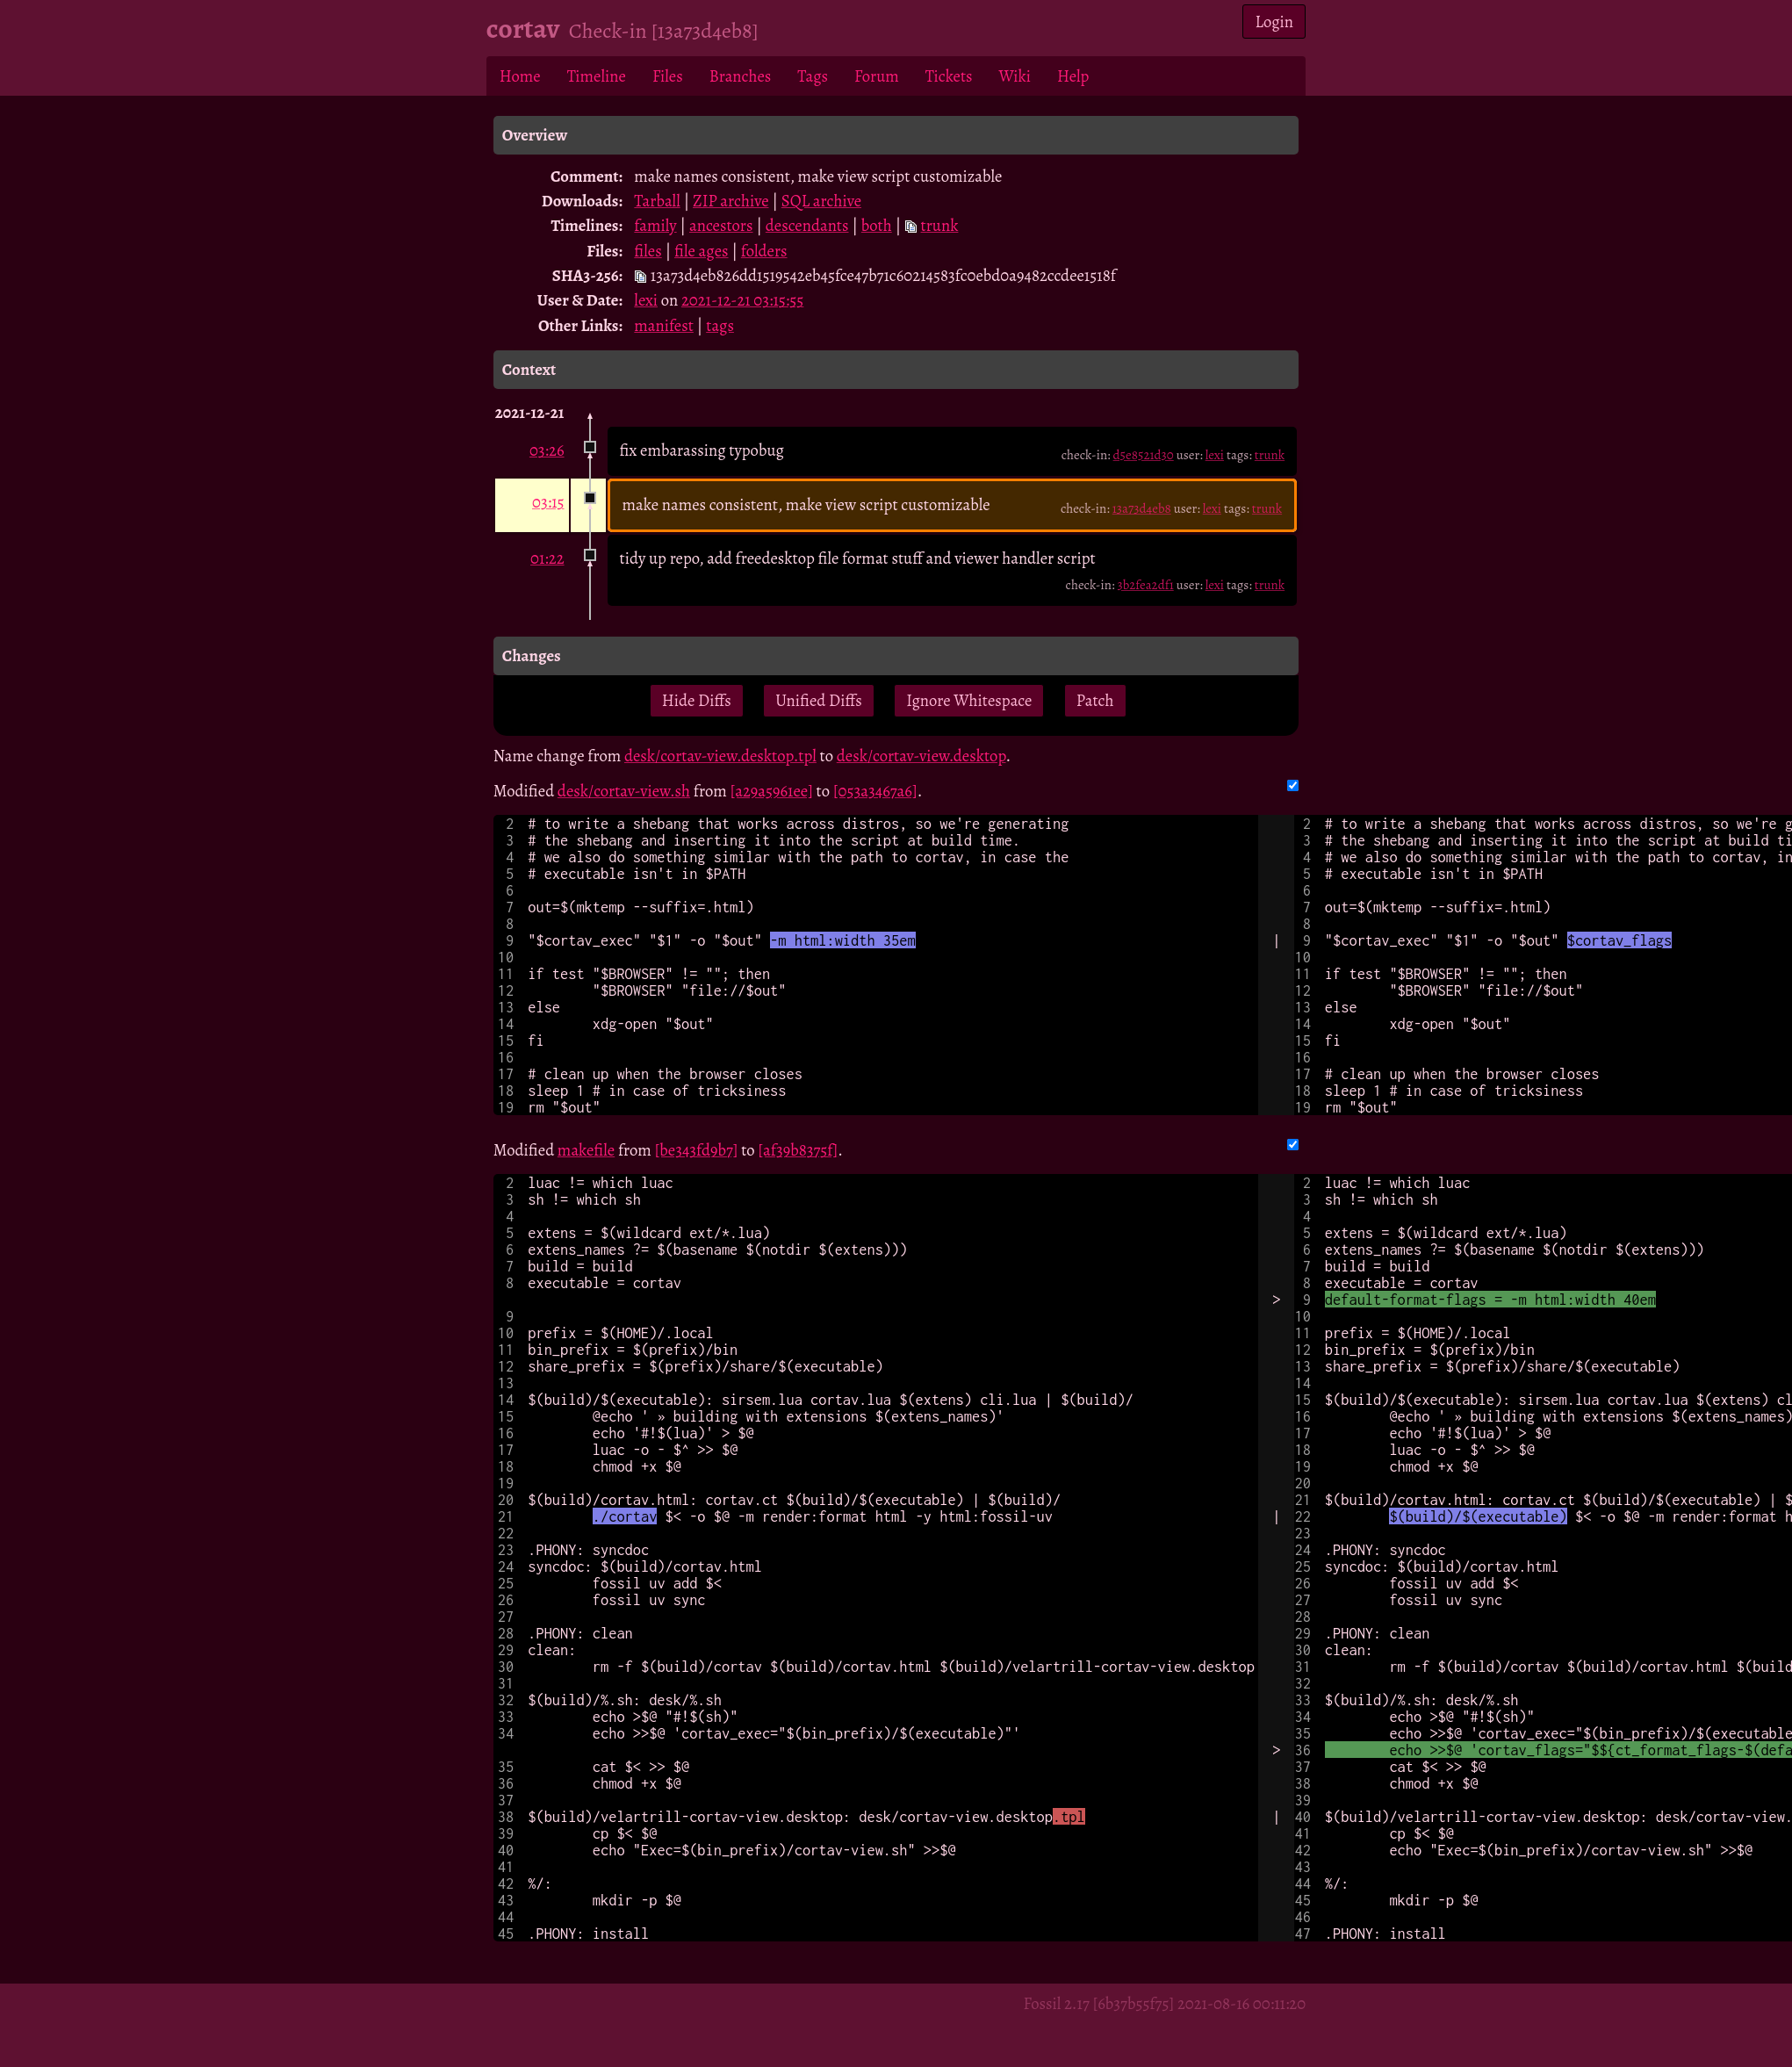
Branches (740, 76)
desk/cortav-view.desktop (921, 756)
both (876, 225)
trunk (940, 225)
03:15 (548, 502)
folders (764, 251)
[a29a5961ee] (771, 791)
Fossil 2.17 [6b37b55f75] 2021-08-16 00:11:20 (1164, 2003)
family (655, 225)
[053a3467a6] (875, 791)
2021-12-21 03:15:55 (742, 300)
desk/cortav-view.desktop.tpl (720, 756)
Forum (876, 76)
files (647, 251)
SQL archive (821, 201)
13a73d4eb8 (1141, 508)
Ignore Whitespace (969, 700)
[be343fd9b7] (696, 1150)
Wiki (1015, 76)
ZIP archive (730, 201)
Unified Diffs (818, 700)
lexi (646, 300)
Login (1275, 21)
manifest (664, 325)
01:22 (547, 558)
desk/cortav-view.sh (624, 791)
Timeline (596, 76)
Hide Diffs (696, 700)
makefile (586, 1150)
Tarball (657, 201)
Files (667, 76)
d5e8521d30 (1143, 455)
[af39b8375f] (798, 1150)
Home (520, 76)
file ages (701, 251)
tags (720, 325)
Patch (1095, 700)
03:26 (547, 450)
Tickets (949, 76)
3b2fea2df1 (1145, 585)
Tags (812, 76)
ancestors (721, 225)
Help (1073, 76)
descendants (807, 225)
